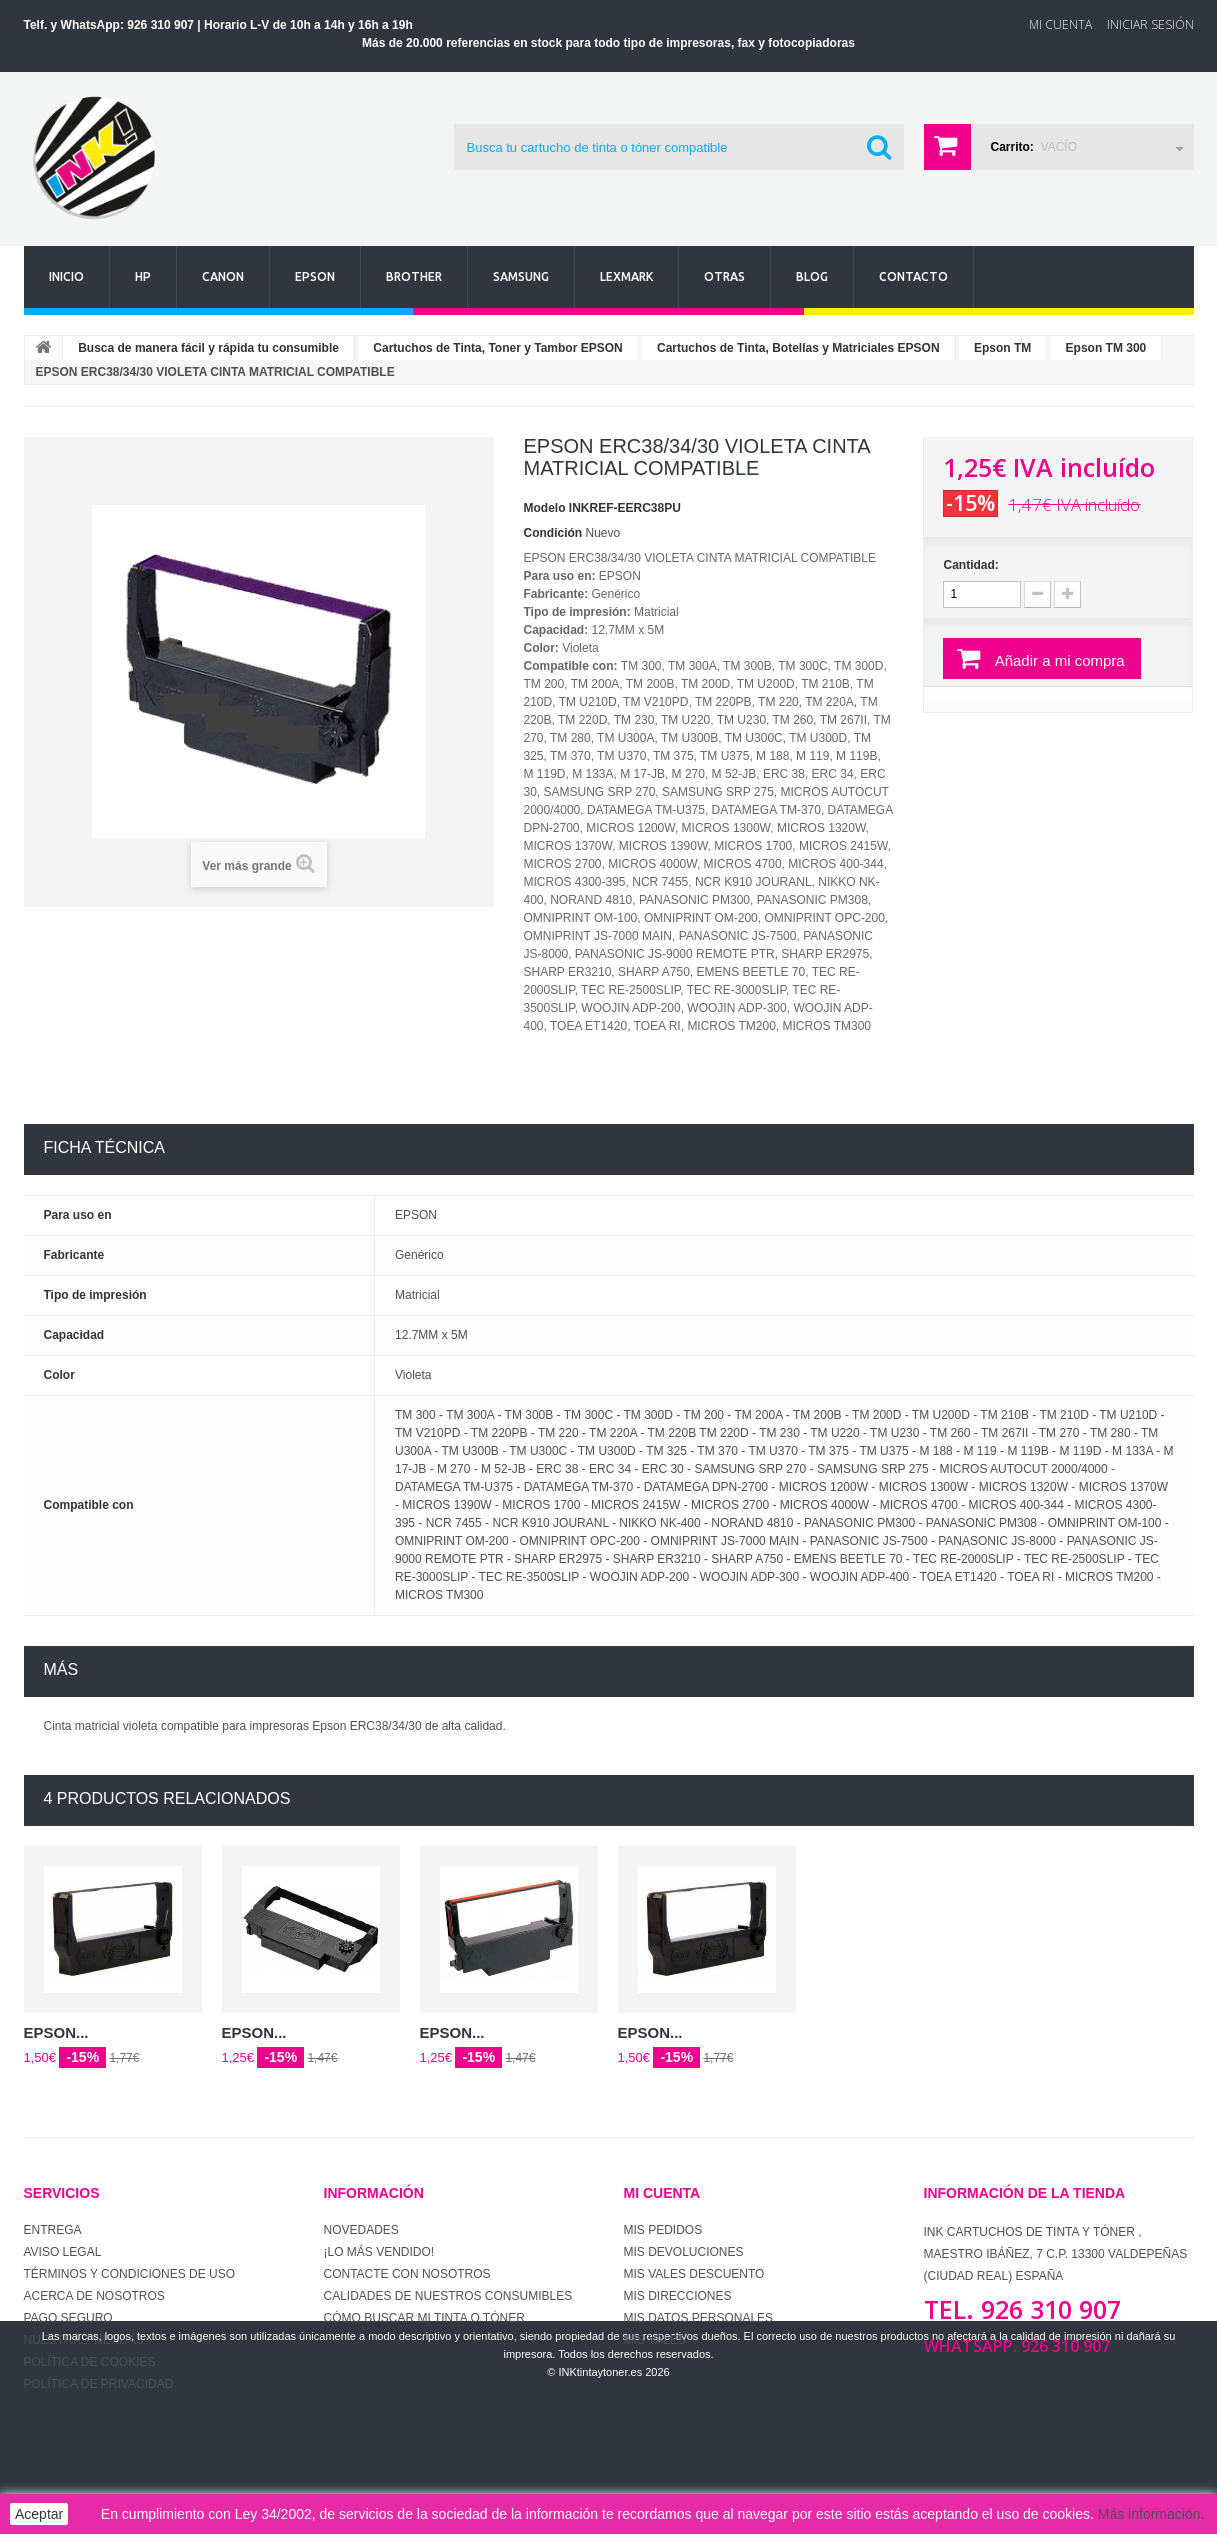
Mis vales (655, 2340)
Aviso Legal (63, 2252)
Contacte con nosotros (407, 2274)
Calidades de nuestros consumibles (448, 2296)
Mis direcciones (678, 2296)
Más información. (1151, 2514)
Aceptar (39, 2514)
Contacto (913, 276)
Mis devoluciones (684, 2252)
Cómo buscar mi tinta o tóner (424, 2318)
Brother (414, 276)
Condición (553, 533)
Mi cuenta (662, 2193)
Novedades (361, 2230)
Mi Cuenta (1060, 24)
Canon (223, 276)
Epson (315, 276)
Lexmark (626, 276)
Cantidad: (970, 565)
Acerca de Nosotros (94, 2296)
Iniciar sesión (1150, 24)
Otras (724, 276)
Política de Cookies (90, 2362)
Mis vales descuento (694, 2274)
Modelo (545, 508)
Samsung (521, 276)
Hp (143, 276)
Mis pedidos (663, 2230)
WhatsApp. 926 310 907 (1017, 2346)
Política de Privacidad (99, 2384)
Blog (812, 276)
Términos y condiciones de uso (130, 2274)
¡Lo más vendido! (379, 2252)
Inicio (66, 276)
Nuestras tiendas (84, 2340)
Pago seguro (68, 2318)
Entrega (53, 2230)
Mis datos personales (699, 2318)
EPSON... (56, 2032)
